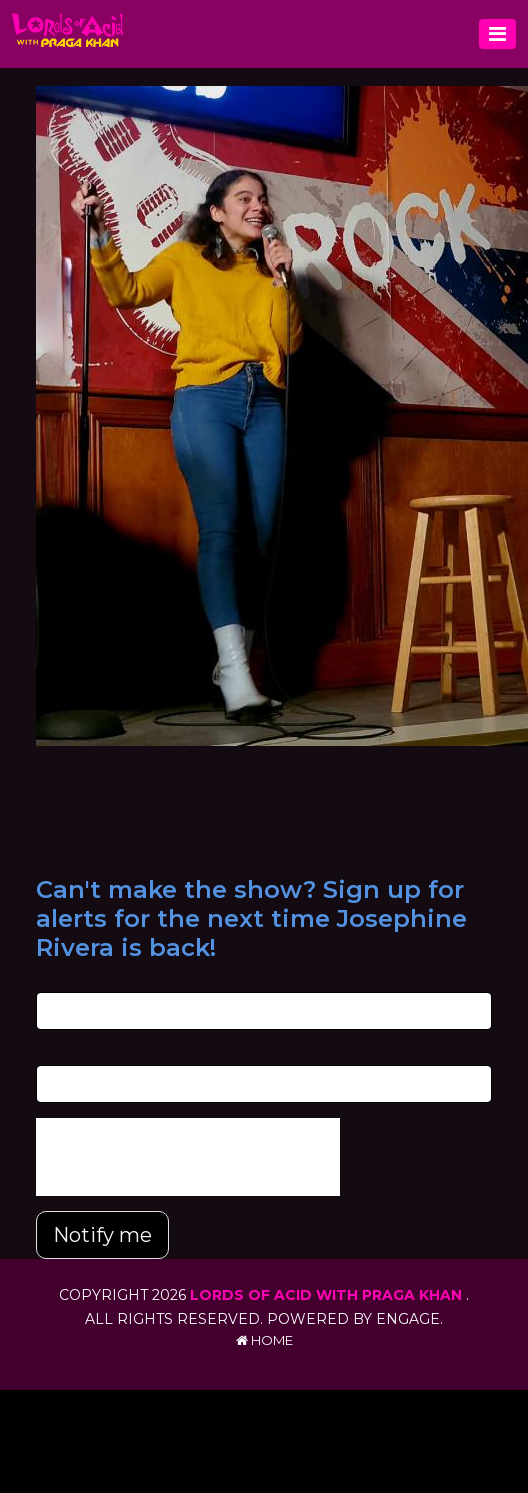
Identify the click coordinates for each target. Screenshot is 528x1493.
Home (264, 1340)
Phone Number (86, 1054)
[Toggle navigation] (497, 34)
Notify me (102, 1235)
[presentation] (188, 1157)
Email (53, 982)
